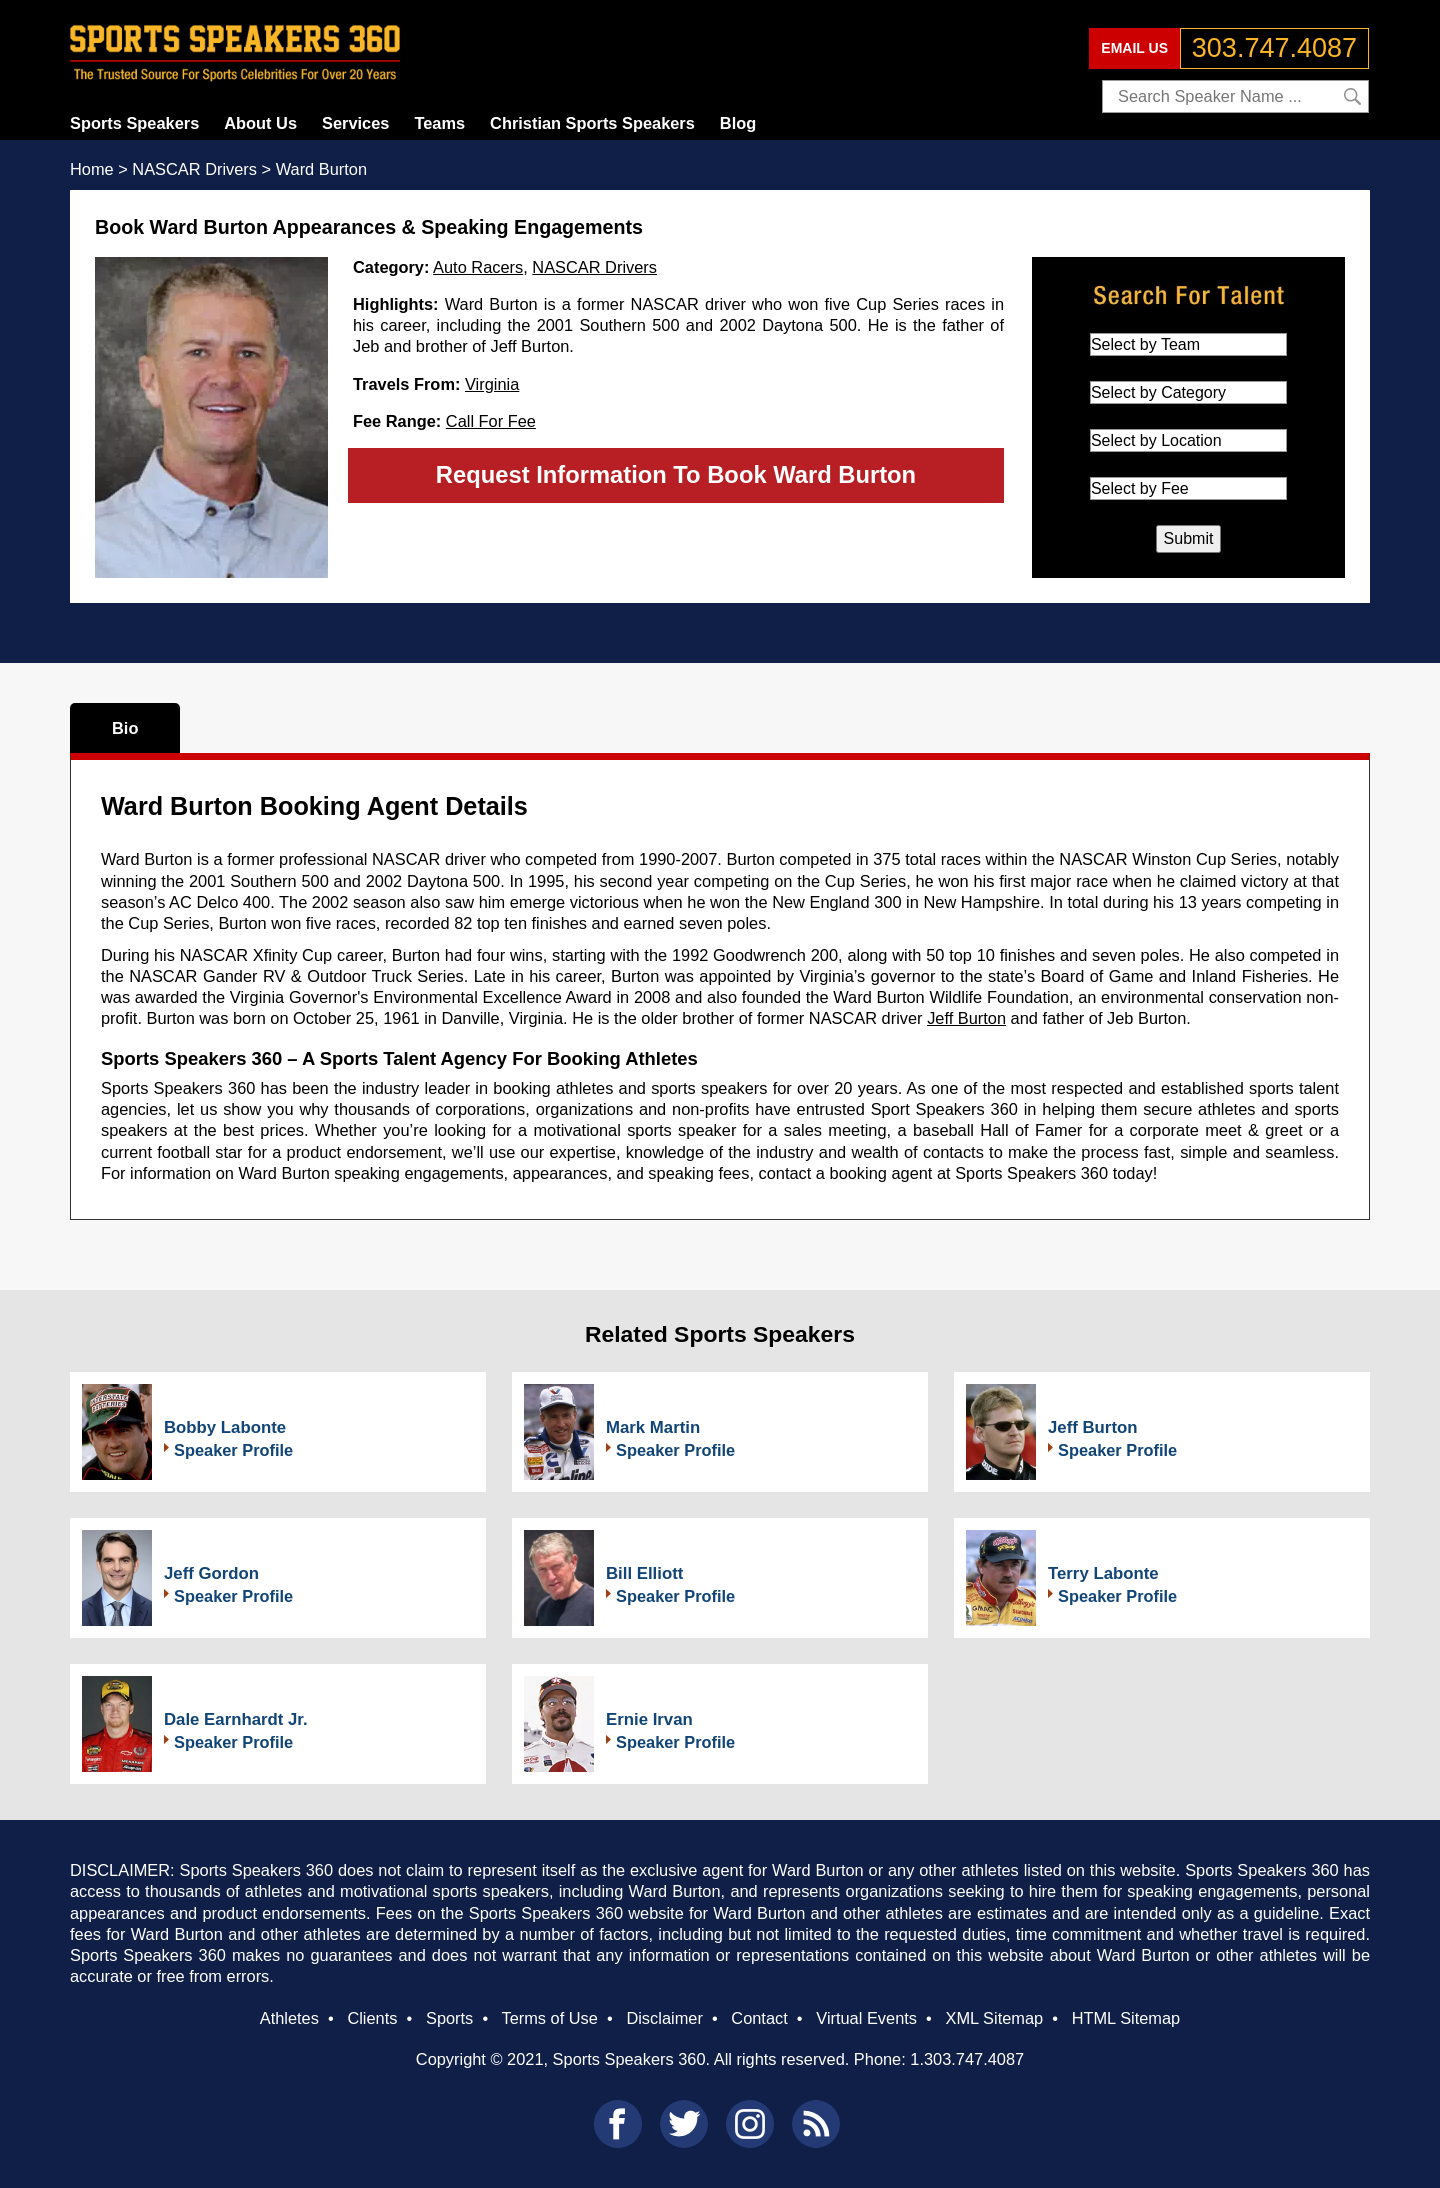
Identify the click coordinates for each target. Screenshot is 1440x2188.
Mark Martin (653, 1427)
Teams (439, 123)
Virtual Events (866, 2018)
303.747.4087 (1274, 48)
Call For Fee (491, 421)
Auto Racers (478, 267)
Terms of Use (549, 2018)
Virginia (492, 384)
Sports (449, 2018)
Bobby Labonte (225, 1427)
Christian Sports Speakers (592, 123)
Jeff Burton (966, 1018)
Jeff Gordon (211, 1573)
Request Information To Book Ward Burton (676, 474)
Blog (738, 123)
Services (355, 123)
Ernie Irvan (649, 1719)
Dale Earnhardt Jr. (236, 1719)
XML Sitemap (994, 2018)
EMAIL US (1134, 48)
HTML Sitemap (1126, 2018)
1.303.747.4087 (967, 2059)
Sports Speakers (134, 123)
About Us (260, 123)
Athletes (289, 2018)
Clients (372, 2018)
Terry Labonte (1103, 1573)
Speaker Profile (233, 1450)
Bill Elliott (644, 1573)
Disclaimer (664, 2018)
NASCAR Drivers (594, 267)
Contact (759, 2018)
